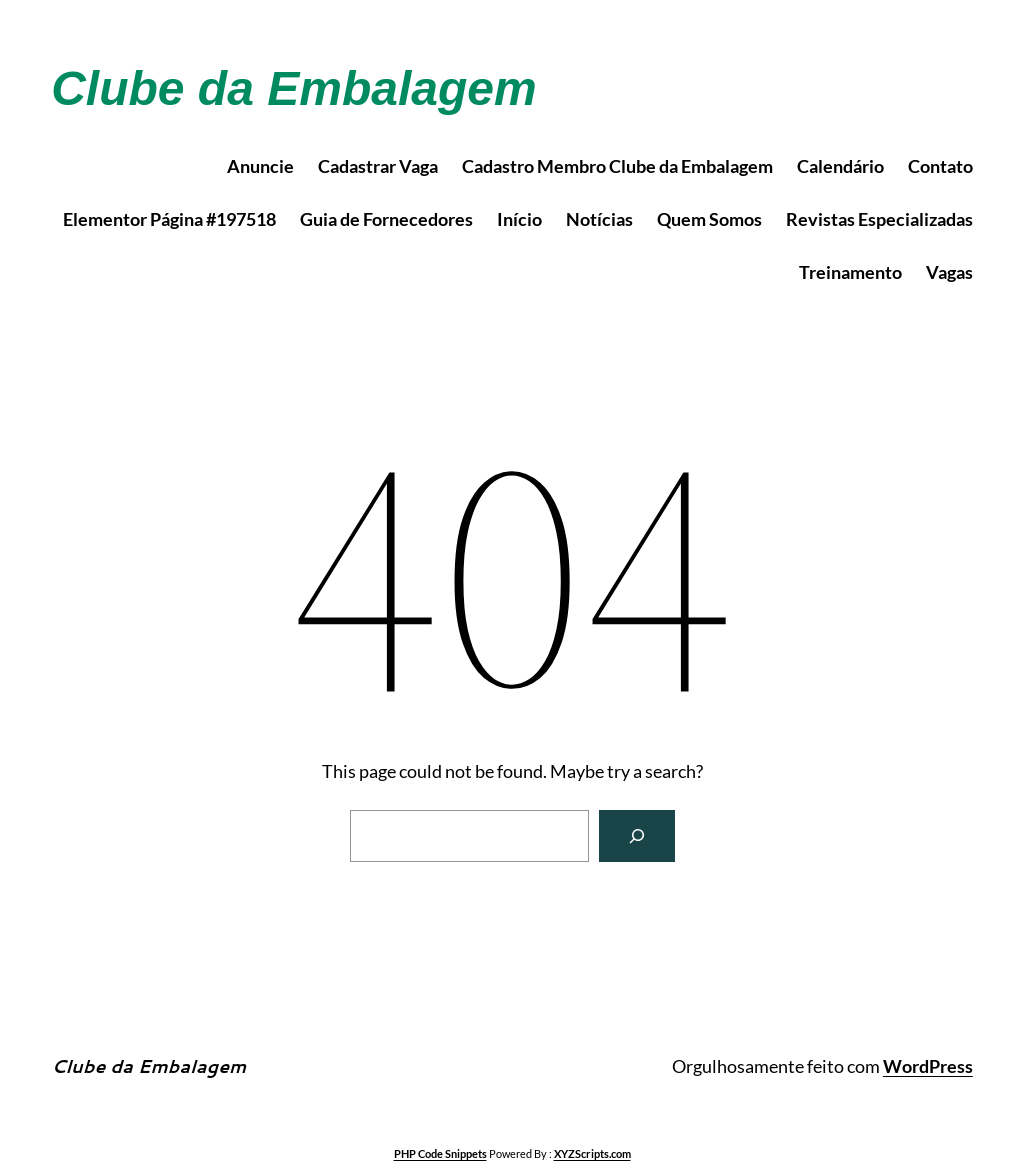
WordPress (928, 1066)
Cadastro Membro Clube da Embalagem (617, 166)
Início (519, 219)
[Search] (637, 836)
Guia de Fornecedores (386, 219)
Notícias (599, 219)
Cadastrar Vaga (378, 166)
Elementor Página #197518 (169, 219)
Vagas (949, 272)
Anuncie (260, 166)
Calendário (840, 166)
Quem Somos (709, 219)
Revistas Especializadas (879, 219)
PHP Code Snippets (440, 1153)
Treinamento (850, 272)
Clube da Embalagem (293, 88)
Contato (940, 166)
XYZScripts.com (592, 1153)
